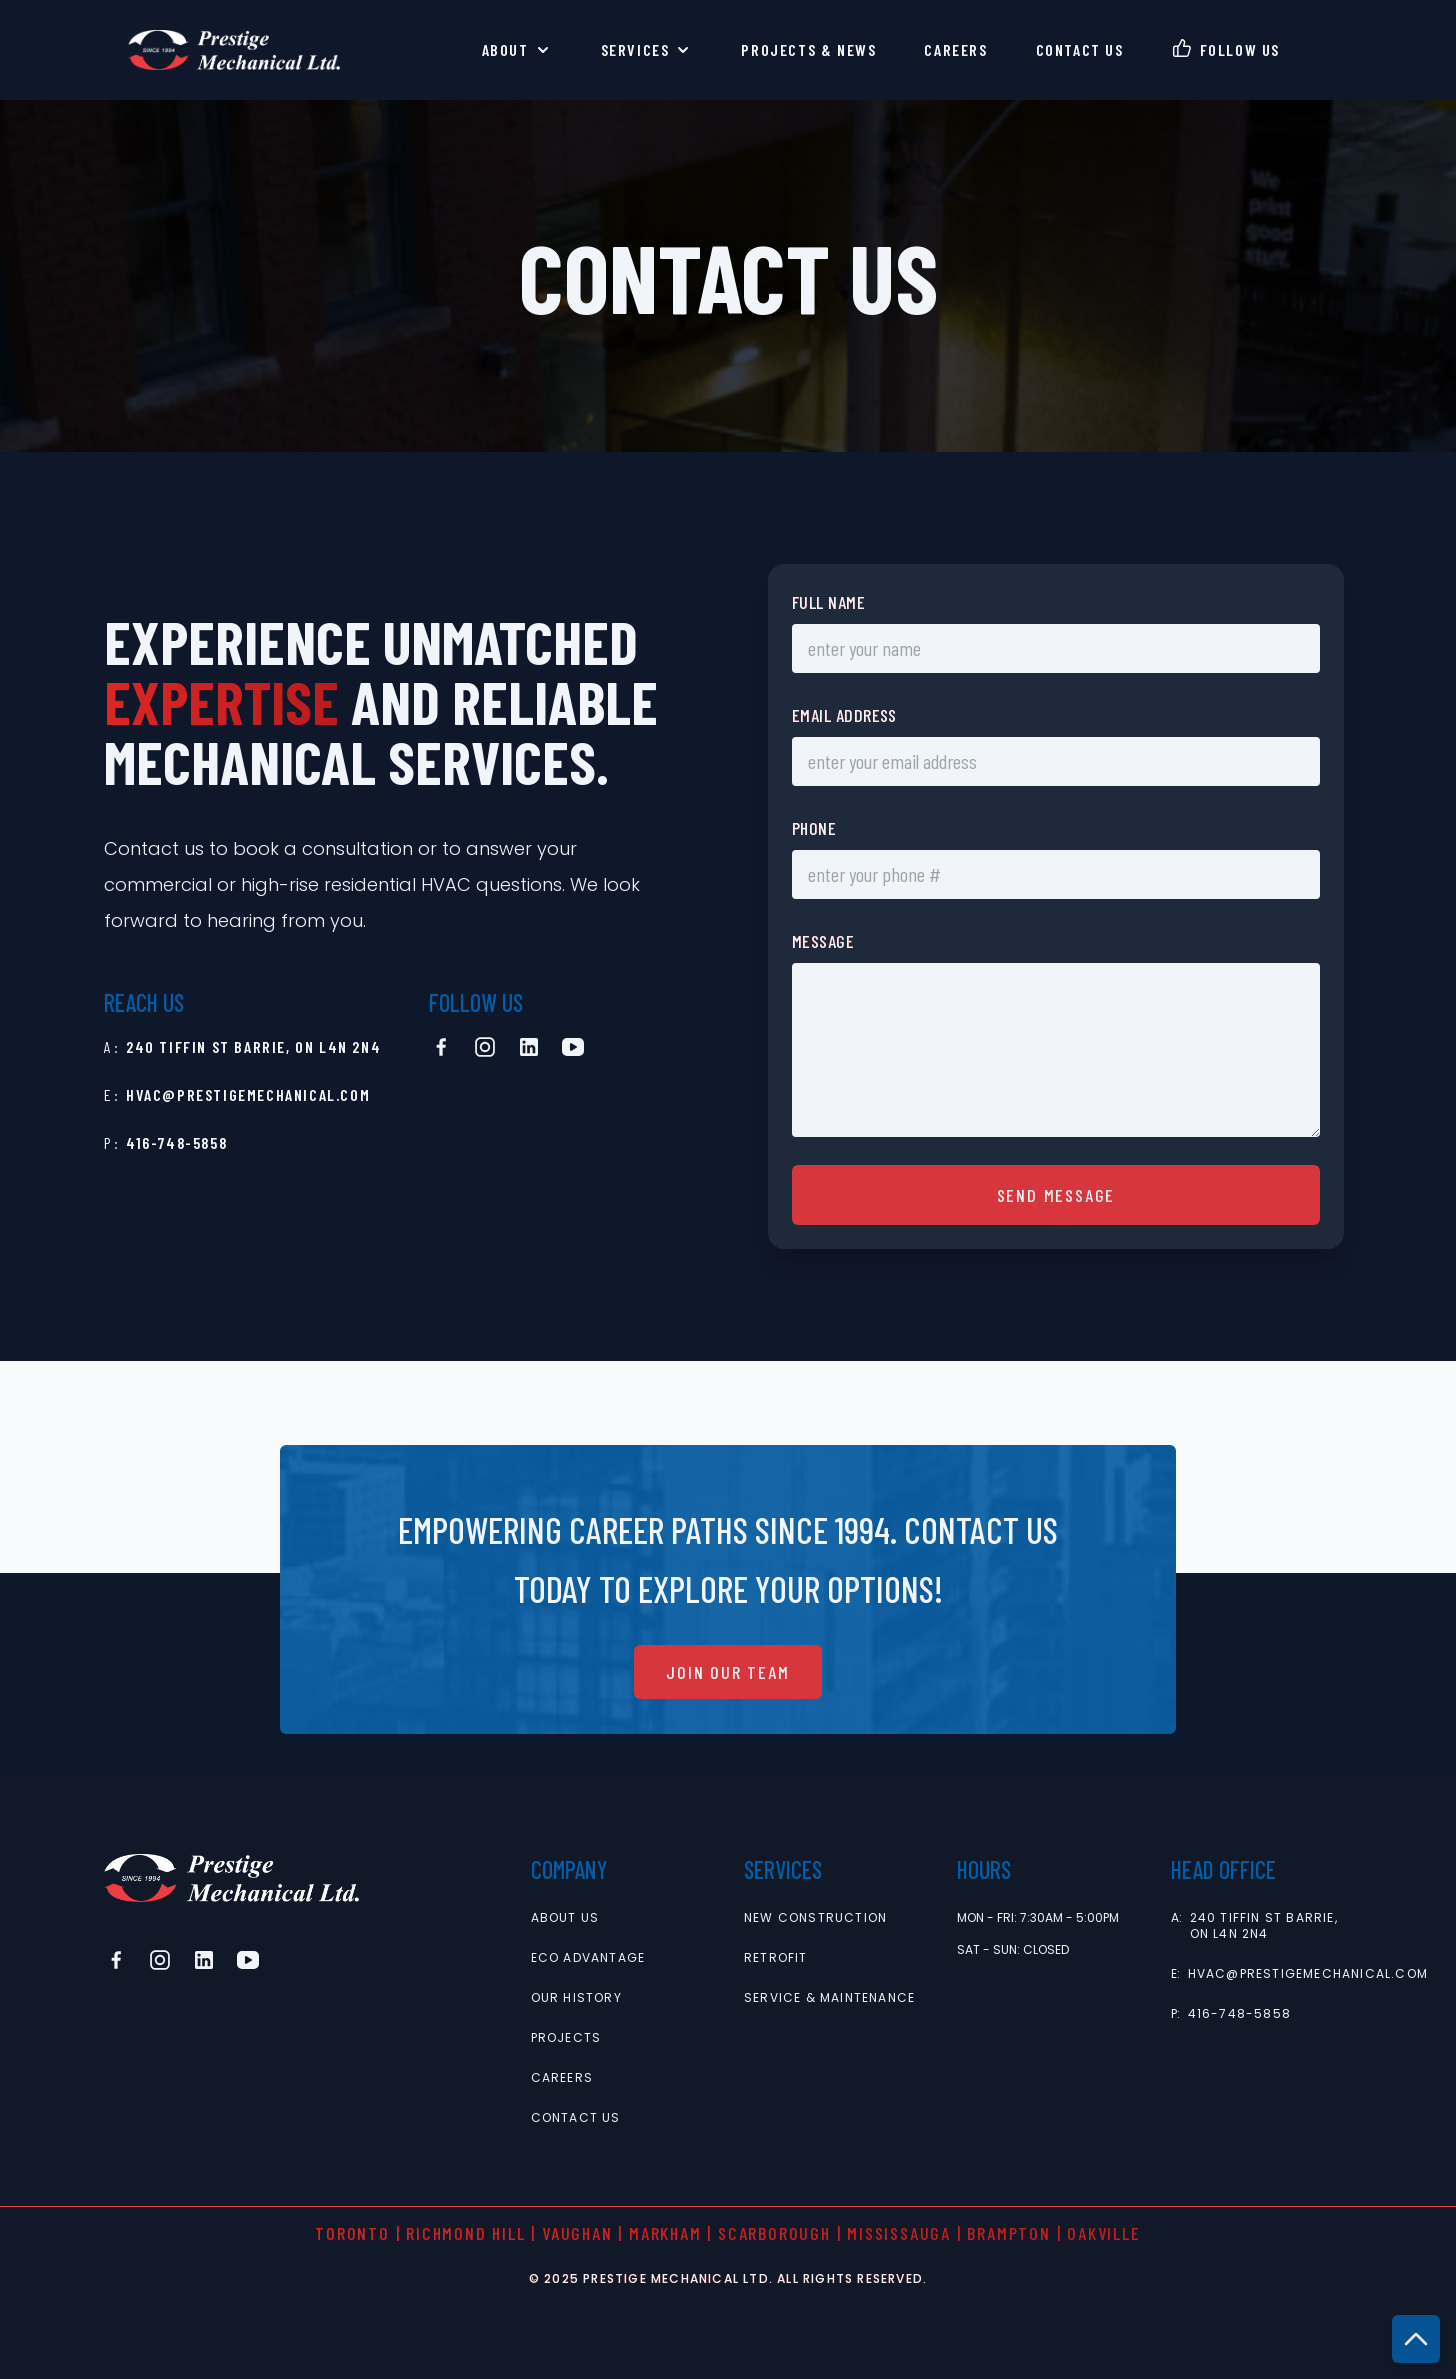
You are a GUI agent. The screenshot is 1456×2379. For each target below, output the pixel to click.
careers (955, 49)
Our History (576, 1998)
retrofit (776, 1958)
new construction (815, 1918)
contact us (1080, 49)
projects (566, 2038)
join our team (727, 1672)
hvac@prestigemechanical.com (248, 1094)
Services (647, 50)
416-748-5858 (176, 1142)
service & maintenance (829, 1998)
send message (1056, 1195)
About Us (565, 1918)
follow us (1240, 49)
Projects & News (808, 49)
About (517, 50)
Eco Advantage (588, 1958)
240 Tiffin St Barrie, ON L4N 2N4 (253, 1046)
